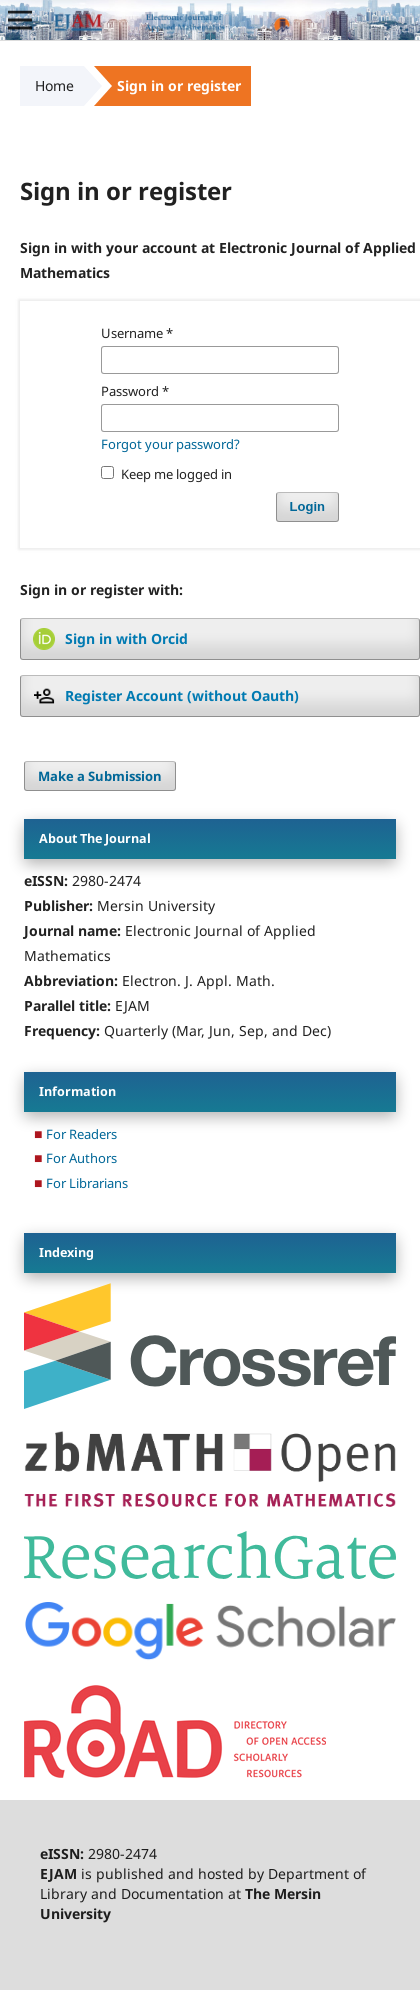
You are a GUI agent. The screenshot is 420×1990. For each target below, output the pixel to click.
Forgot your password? (170, 444)
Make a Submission (100, 776)
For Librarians (87, 1183)
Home (54, 85)
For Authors (81, 1158)
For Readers (81, 1134)
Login (307, 506)
